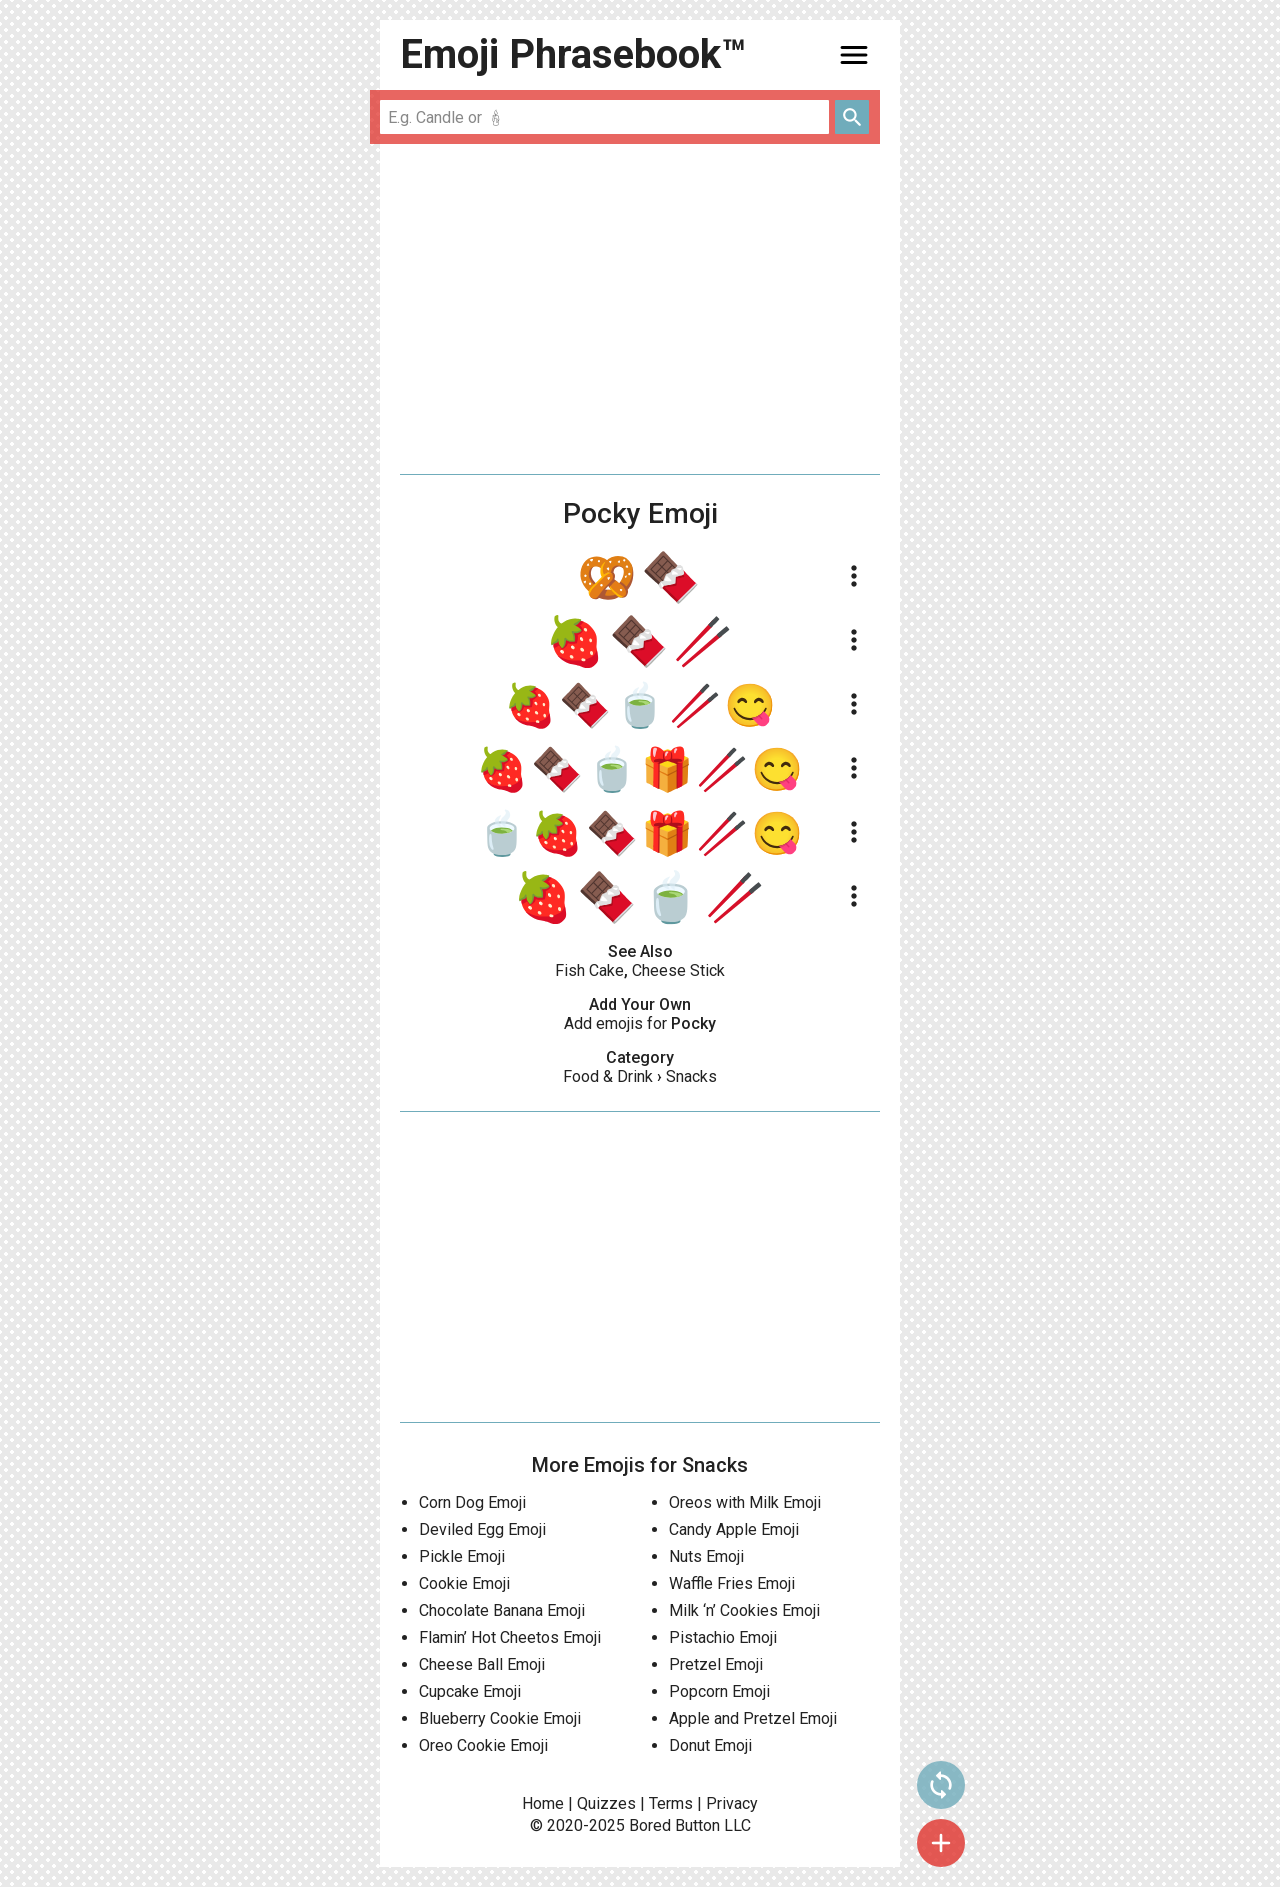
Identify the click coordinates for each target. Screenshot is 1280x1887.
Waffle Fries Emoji (732, 1583)
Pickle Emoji (462, 1556)
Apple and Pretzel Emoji (753, 1718)
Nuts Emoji (706, 1556)
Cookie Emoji (464, 1583)
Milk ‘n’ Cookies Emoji (744, 1610)
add (941, 1843)
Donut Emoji (710, 1745)
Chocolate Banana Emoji (502, 1610)
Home (543, 1803)
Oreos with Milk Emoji (745, 1502)
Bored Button (674, 1825)
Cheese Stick (678, 970)
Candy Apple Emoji (734, 1529)
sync (941, 1785)
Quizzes (606, 1803)
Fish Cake (589, 970)
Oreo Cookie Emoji (483, 1745)
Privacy (732, 1803)
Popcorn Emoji (719, 1691)
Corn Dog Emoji (472, 1502)
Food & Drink (608, 1076)
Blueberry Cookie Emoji (500, 1718)
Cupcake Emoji (470, 1691)
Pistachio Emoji (723, 1637)
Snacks (691, 1076)
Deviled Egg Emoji (482, 1529)
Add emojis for (640, 1023)
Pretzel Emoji (716, 1664)
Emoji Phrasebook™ (573, 54)
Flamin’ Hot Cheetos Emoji (510, 1637)
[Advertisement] (640, 309)
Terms (671, 1803)
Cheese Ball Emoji (482, 1664)
